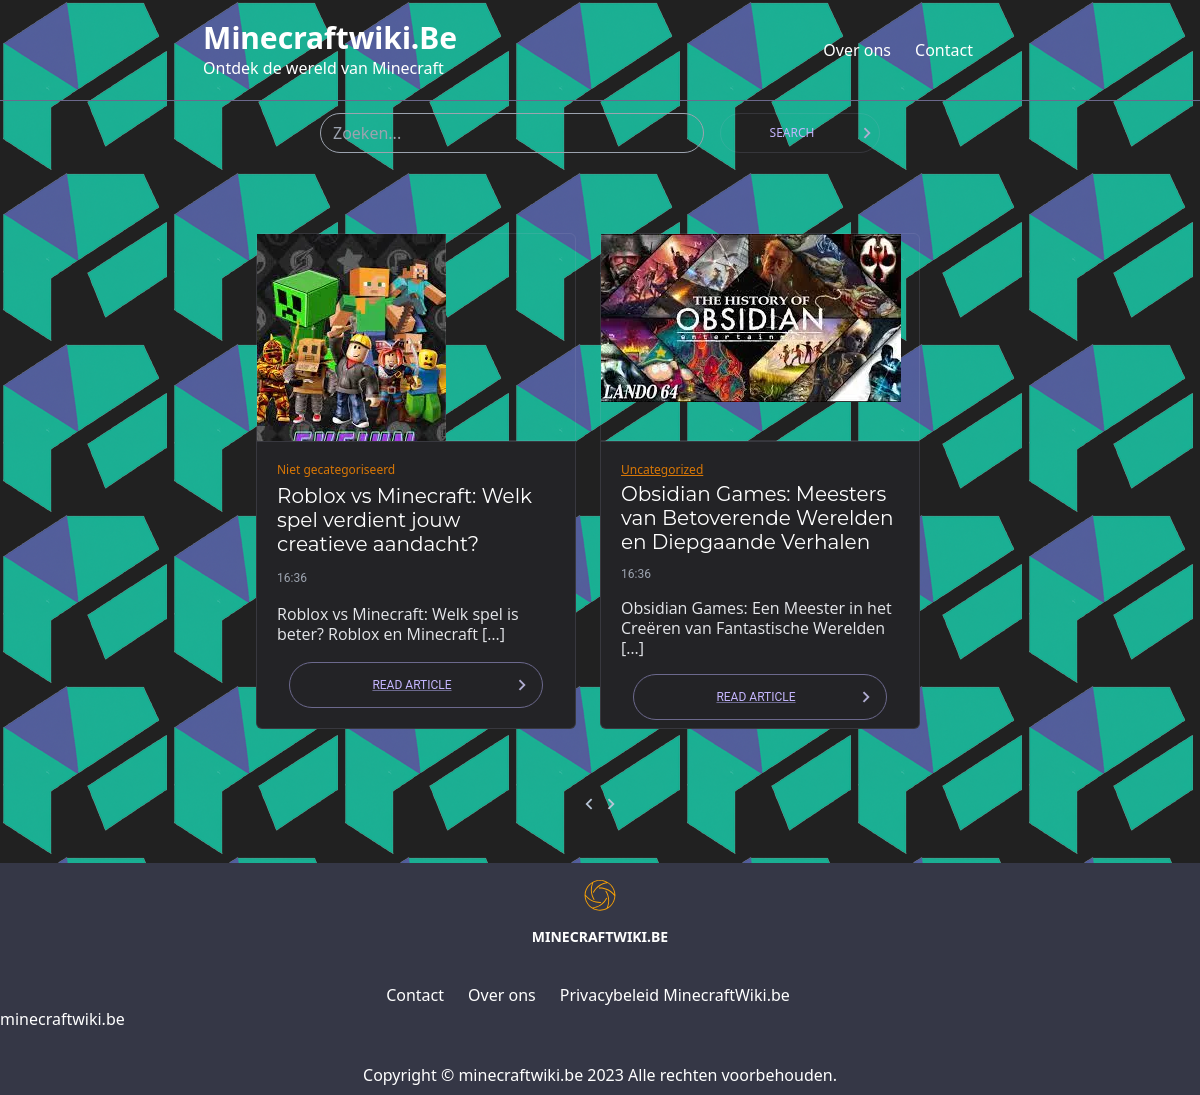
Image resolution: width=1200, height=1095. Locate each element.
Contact (944, 50)
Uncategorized (662, 469)
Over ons (857, 50)
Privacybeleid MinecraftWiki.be (675, 995)
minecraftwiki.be (330, 38)
